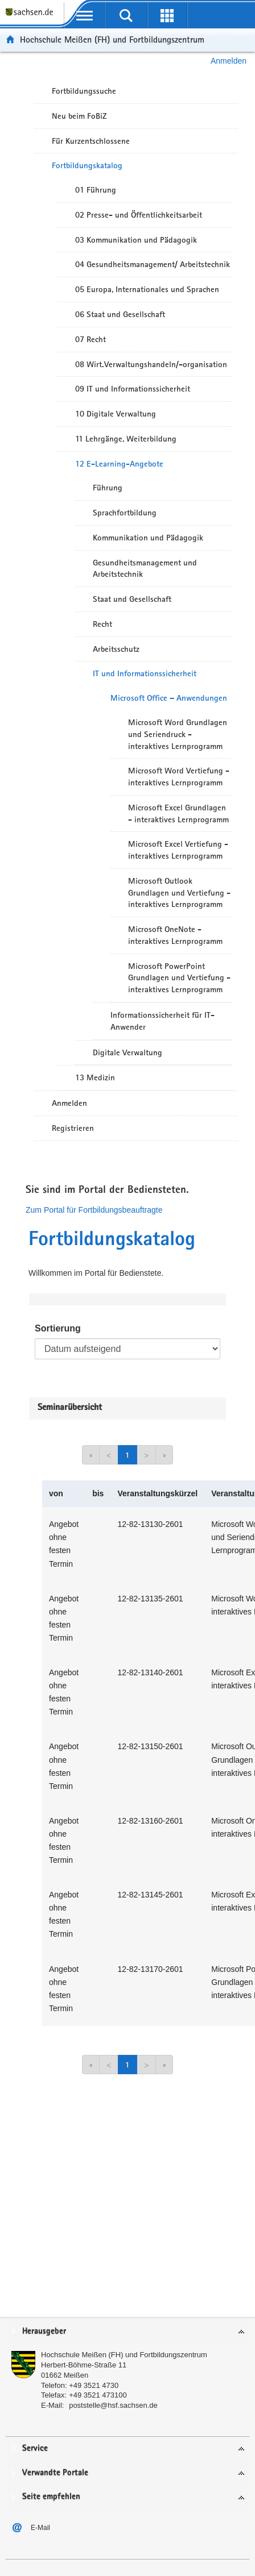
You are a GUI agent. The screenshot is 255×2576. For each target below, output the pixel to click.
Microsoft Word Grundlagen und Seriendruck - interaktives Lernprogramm (177, 734)
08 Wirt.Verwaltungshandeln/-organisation (151, 364)
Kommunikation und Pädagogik (148, 537)
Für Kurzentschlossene (91, 141)
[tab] (127, 2332)
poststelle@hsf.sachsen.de (113, 2405)
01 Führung (95, 190)
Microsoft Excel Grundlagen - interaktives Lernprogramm (178, 813)
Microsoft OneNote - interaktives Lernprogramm (175, 935)
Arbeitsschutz (116, 649)
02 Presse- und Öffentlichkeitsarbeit (138, 215)
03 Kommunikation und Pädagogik (136, 240)
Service (35, 2448)
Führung (107, 487)
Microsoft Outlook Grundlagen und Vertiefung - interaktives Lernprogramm (179, 893)
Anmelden (228, 60)
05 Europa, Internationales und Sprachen (147, 289)
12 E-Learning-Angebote (119, 464)
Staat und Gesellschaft (132, 599)
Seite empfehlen (51, 2496)
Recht (102, 624)
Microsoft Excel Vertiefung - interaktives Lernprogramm (178, 850)
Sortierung (58, 1328)
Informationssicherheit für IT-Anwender (162, 1021)
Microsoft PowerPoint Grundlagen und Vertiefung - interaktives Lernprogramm (179, 978)
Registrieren (73, 1128)
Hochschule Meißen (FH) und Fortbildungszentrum (112, 39)
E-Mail (40, 2528)
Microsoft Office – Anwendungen (168, 698)
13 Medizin (95, 1077)
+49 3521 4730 (93, 2385)
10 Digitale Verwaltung (115, 414)
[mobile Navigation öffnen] (84, 15)
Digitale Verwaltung (127, 1052)
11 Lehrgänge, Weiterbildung (125, 439)
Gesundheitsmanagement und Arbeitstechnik (145, 568)
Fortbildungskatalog (87, 165)
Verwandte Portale (55, 2473)
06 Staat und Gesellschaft (120, 314)
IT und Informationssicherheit (144, 673)
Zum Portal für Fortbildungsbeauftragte (94, 1209)
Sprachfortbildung (125, 512)
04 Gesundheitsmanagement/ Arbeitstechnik (152, 264)
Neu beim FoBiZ (79, 116)
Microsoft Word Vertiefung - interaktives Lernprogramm (178, 776)
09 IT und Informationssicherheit (132, 389)
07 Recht (90, 339)
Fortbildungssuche (84, 91)
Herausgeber (44, 2331)
